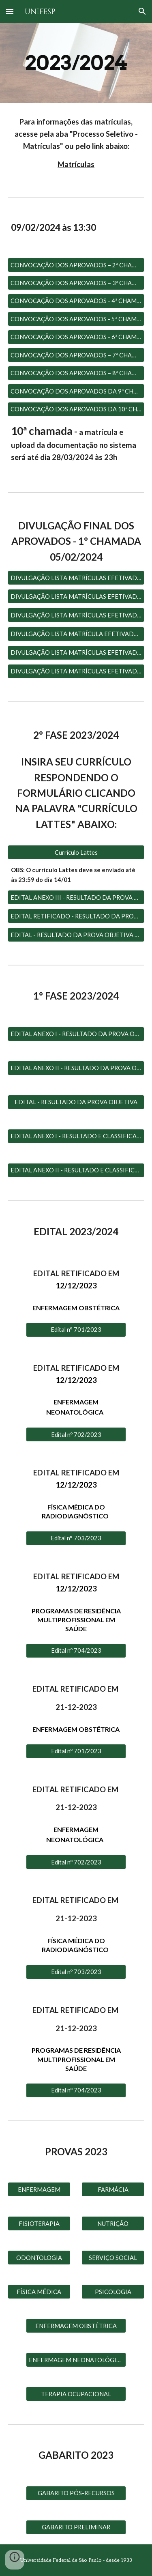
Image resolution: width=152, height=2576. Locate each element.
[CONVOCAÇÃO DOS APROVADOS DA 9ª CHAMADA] (76, 391)
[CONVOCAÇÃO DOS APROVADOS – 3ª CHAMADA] (76, 282)
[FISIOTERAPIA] (39, 2223)
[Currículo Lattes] (76, 852)
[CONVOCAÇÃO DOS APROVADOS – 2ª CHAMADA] (76, 265)
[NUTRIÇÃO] (113, 2223)
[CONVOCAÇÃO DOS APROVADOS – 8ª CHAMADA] (76, 373)
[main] (76, 63)
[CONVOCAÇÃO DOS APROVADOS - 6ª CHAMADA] (76, 337)
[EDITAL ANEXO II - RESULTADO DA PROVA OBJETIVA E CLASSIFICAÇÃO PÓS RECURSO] (76, 1068)
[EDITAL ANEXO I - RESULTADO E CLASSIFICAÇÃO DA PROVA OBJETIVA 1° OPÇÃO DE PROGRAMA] (76, 1136)
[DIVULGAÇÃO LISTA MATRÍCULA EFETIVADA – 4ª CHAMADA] (76, 633)
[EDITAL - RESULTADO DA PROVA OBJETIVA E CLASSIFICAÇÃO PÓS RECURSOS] (76, 934)
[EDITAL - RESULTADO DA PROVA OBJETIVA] (76, 1102)
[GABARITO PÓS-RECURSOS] (75, 2493)
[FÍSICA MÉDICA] (39, 2291)
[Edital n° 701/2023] (75, 1329)
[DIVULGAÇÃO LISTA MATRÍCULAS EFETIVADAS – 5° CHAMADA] (76, 652)
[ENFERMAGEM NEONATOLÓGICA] (75, 2359)
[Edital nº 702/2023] (75, 1434)
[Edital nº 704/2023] (75, 1650)
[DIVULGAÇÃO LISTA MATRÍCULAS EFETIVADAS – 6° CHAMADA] (76, 671)
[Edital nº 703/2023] (75, 1972)
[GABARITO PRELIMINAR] (75, 2527)
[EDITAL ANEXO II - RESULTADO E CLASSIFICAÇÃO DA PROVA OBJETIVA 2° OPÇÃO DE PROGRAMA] (76, 1170)
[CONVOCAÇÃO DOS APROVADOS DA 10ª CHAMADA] (76, 409)
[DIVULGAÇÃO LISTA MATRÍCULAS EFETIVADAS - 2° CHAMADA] (76, 596)
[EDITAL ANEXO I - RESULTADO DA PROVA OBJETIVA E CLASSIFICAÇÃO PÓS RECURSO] (76, 1034)
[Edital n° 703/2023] (75, 1538)
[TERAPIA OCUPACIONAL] (75, 2394)
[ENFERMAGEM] (39, 2189)
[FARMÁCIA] (113, 2189)
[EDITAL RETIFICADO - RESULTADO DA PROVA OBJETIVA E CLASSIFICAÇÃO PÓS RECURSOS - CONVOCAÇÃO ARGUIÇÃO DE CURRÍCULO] (76, 916)
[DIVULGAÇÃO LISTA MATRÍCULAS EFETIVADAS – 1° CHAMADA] (76, 577)
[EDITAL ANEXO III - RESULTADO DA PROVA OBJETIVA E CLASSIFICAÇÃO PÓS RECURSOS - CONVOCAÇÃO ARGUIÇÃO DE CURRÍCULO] (76, 897)
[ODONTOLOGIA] (39, 2257)
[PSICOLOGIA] (113, 2291)
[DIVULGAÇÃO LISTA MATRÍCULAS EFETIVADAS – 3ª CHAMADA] (76, 615)
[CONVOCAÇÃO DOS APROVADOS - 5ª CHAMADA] (76, 319)
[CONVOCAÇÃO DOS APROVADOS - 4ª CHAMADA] (76, 301)
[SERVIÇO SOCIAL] (113, 2257)
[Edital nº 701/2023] (75, 1751)
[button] (9, 11)
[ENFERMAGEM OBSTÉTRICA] (75, 2325)
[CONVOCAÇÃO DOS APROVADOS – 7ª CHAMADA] (76, 355)
